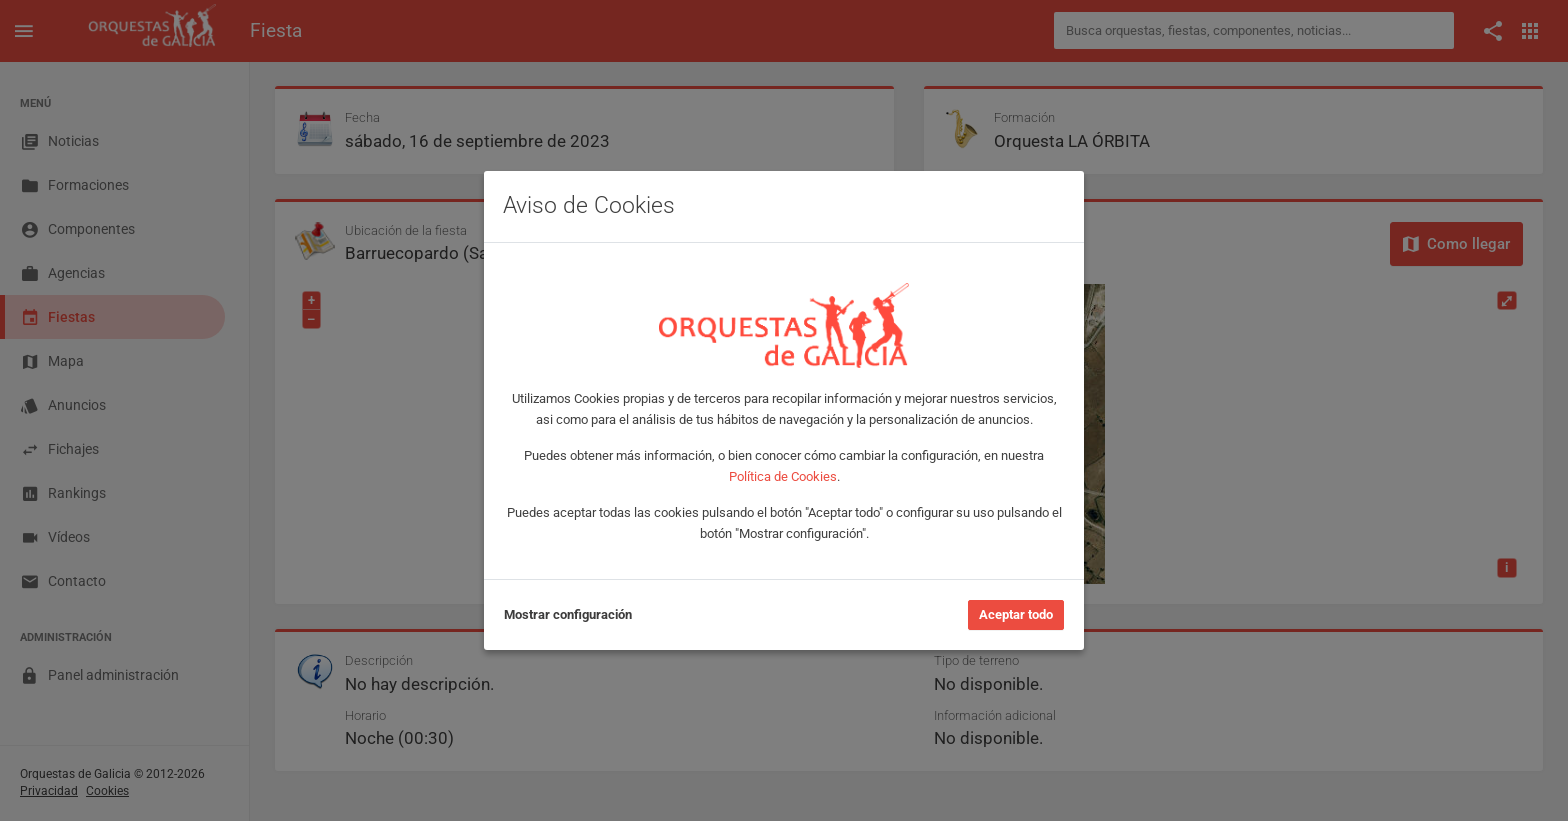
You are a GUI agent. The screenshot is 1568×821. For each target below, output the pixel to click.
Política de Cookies (783, 476)
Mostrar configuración (568, 614)
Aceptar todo (1016, 614)
